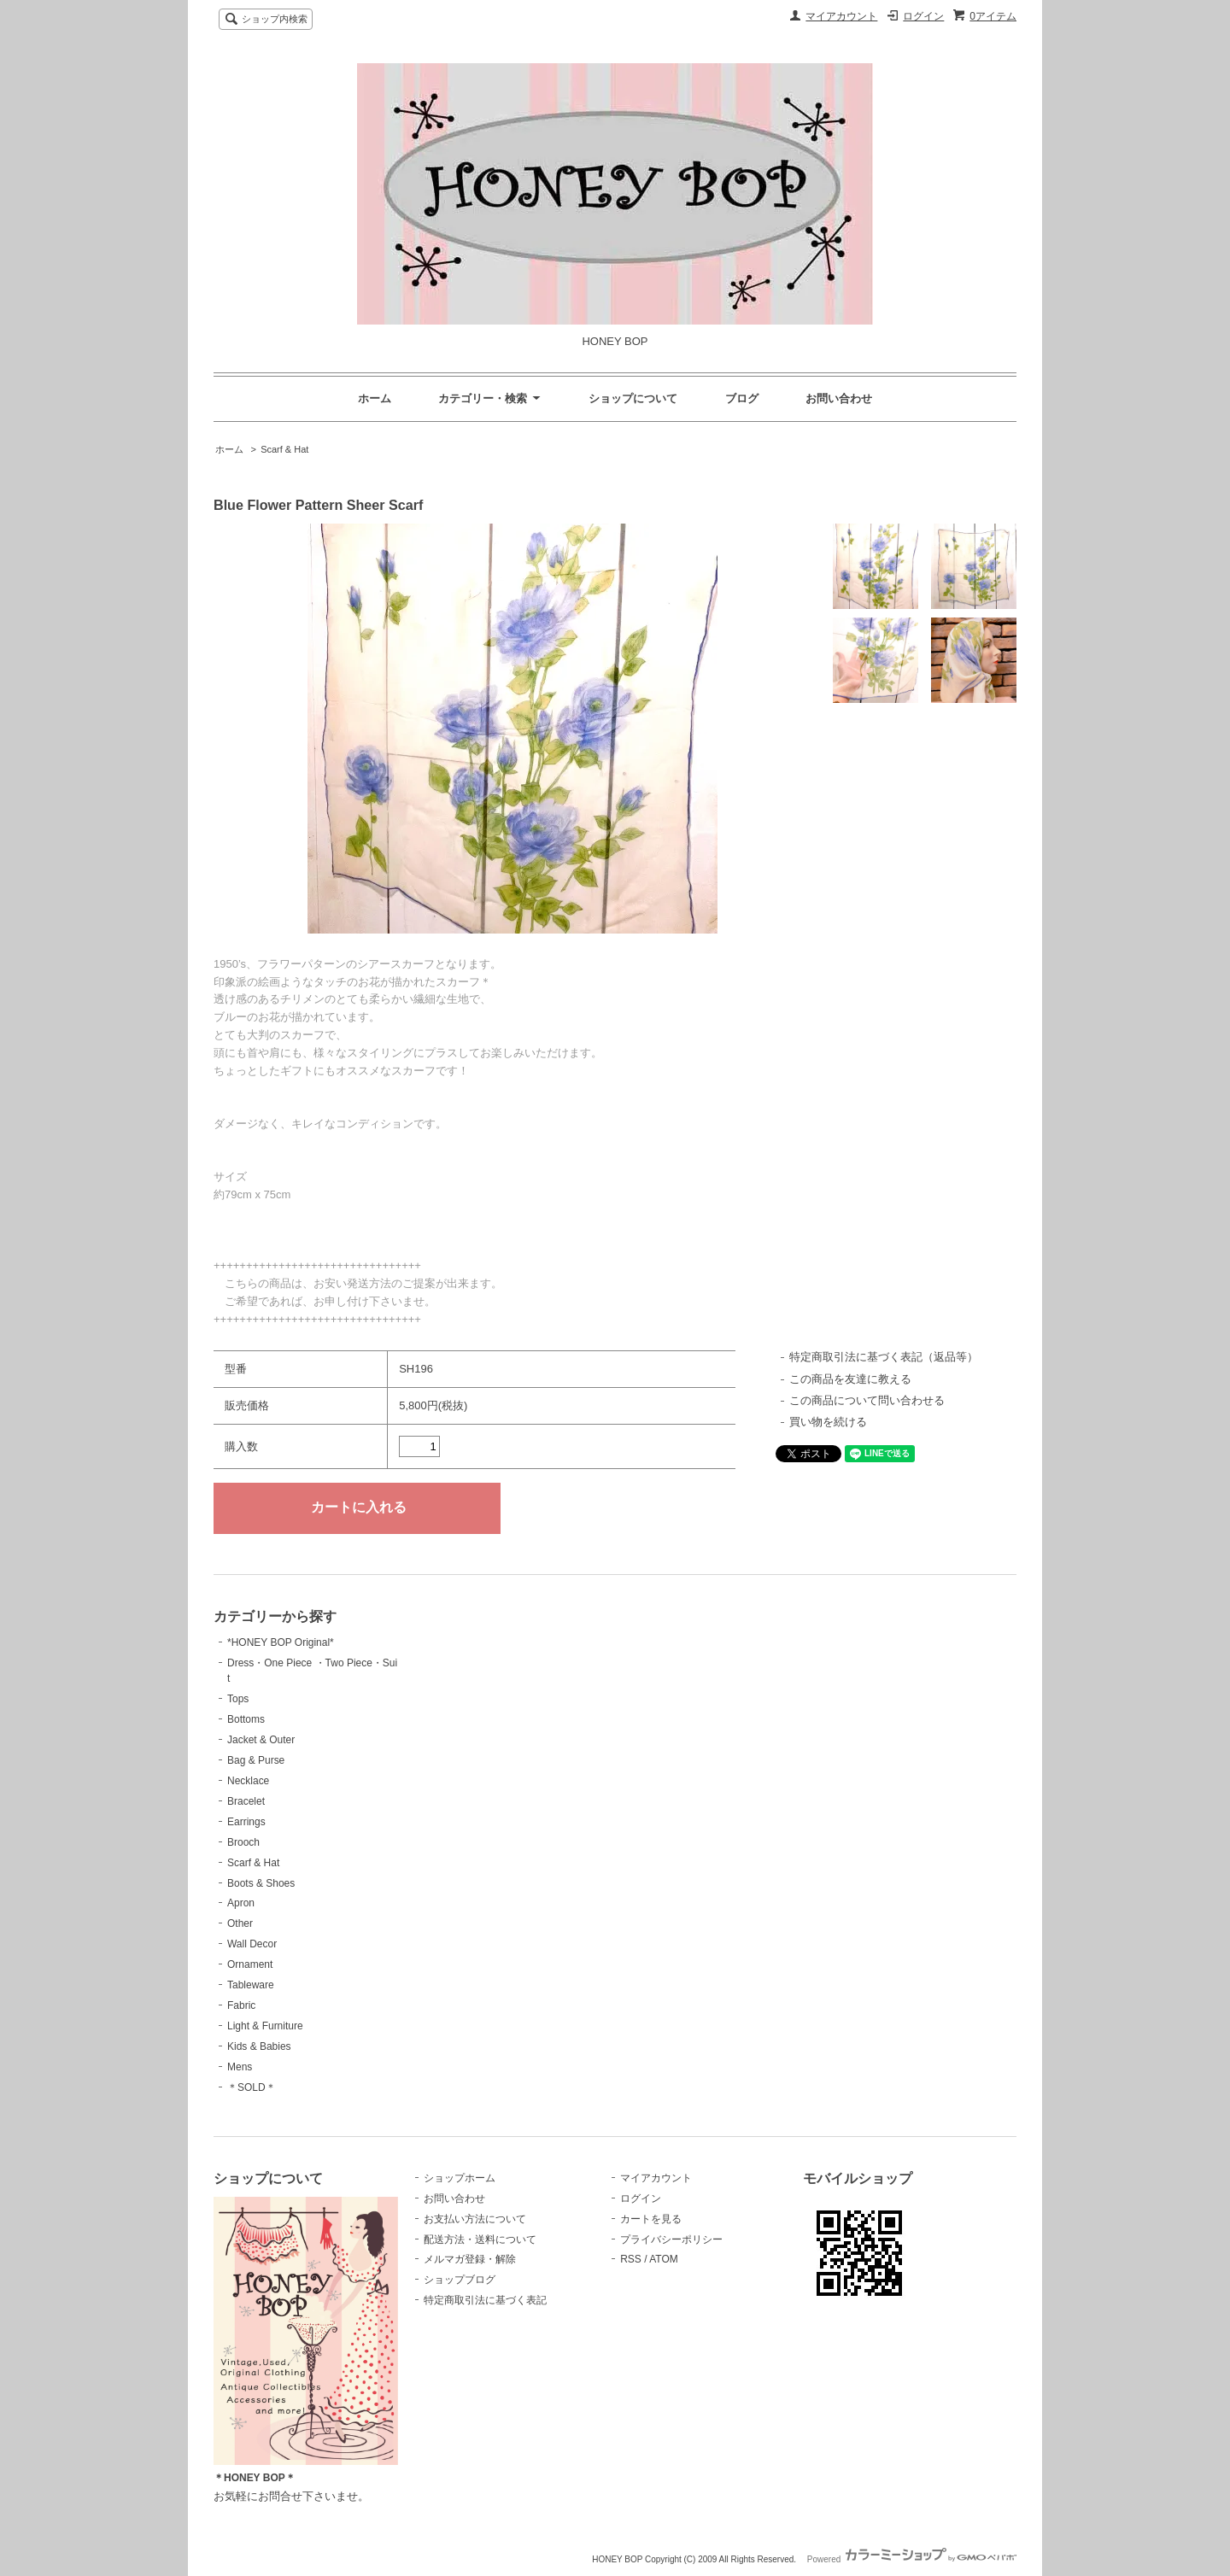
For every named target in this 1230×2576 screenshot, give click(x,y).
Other (240, 1923)
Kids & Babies (259, 2046)
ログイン (923, 16)
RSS (630, 2259)
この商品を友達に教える (850, 1379)
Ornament (249, 1964)
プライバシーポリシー (671, 2239)
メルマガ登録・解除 (470, 2259)
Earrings (246, 1822)
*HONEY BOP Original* (280, 1642)
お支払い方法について (475, 2219)
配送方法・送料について (480, 2239)
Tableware (250, 1985)
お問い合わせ (838, 398)
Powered (911, 2559)
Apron (241, 1903)
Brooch (243, 1842)
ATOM (663, 2259)
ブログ (741, 398)
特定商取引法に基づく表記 (485, 2300)
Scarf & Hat (284, 449)
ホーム (374, 398)
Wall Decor (252, 1944)
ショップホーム (459, 2178)
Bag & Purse (255, 1760)
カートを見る (651, 2219)
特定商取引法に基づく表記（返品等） (883, 1356)
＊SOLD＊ (251, 2087)
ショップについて (633, 398)
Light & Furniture (265, 2026)
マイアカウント (841, 16)
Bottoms (246, 1719)
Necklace (248, 1781)
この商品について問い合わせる (867, 1400)
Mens (239, 2067)
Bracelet (246, 1801)
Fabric (241, 2005)
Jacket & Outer (261, 1740)
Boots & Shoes (261, 1883)
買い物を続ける (828, 1421)
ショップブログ (459, 2280)
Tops (238, 1699)
